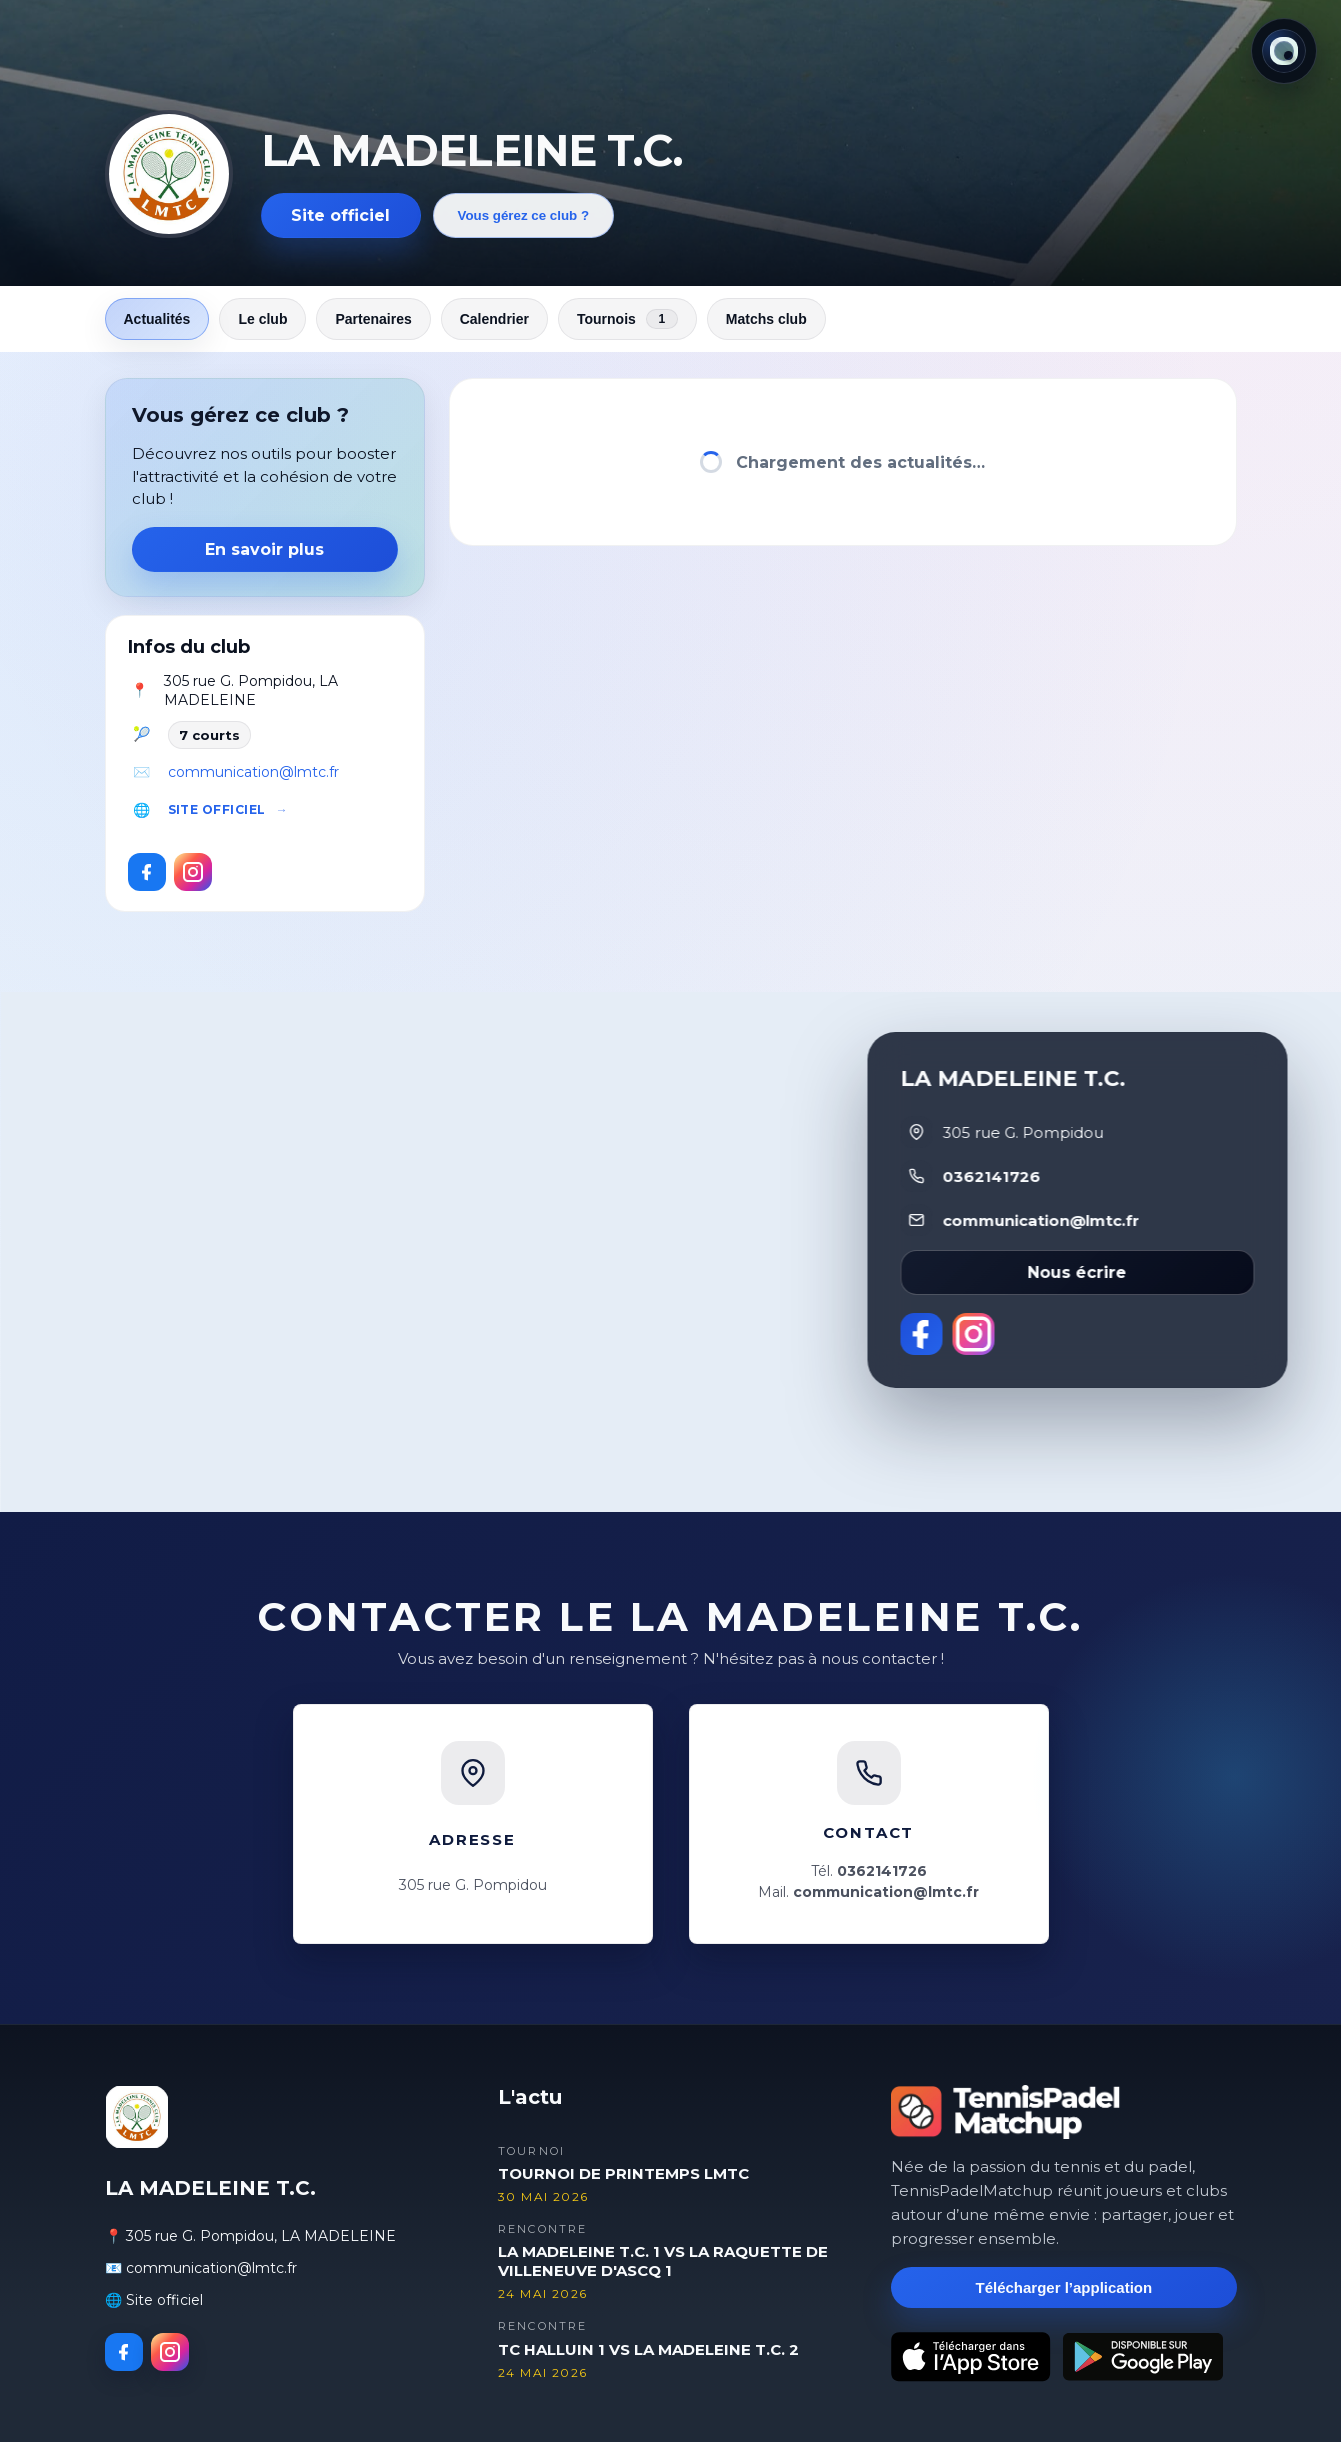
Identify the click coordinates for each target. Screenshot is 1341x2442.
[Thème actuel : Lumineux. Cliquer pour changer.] (1284, 51)
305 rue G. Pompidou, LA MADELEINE (251, 691)
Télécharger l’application (1063, 2287)
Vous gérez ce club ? (524, 215)
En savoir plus (264, 549)
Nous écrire (1077, 1272)
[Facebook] (147, 872)
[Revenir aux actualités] (169, 174)
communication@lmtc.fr (253, 772)
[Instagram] (193, 872)
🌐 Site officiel (154, 2300)
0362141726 (991, 1176)
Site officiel (340, 215)
